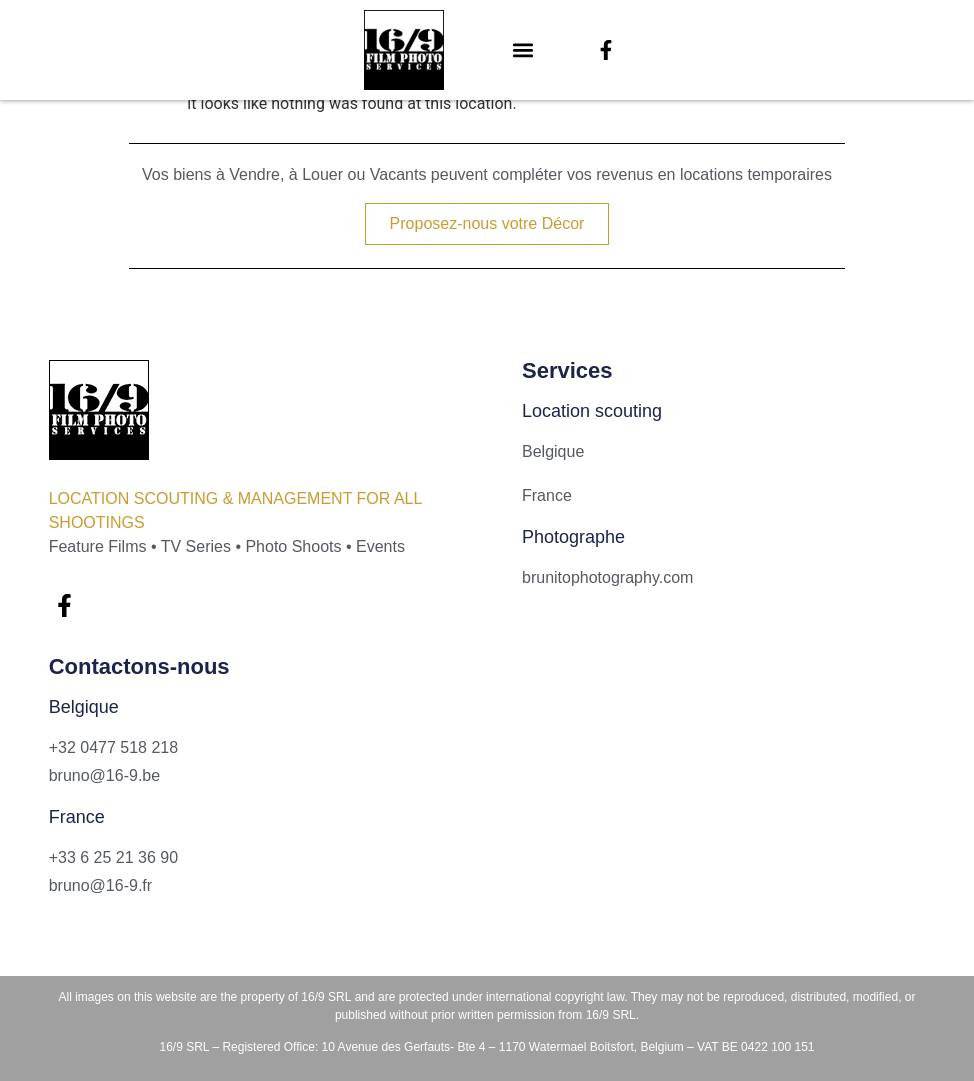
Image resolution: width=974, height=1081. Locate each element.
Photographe (573, 537)
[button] (523, 50)
